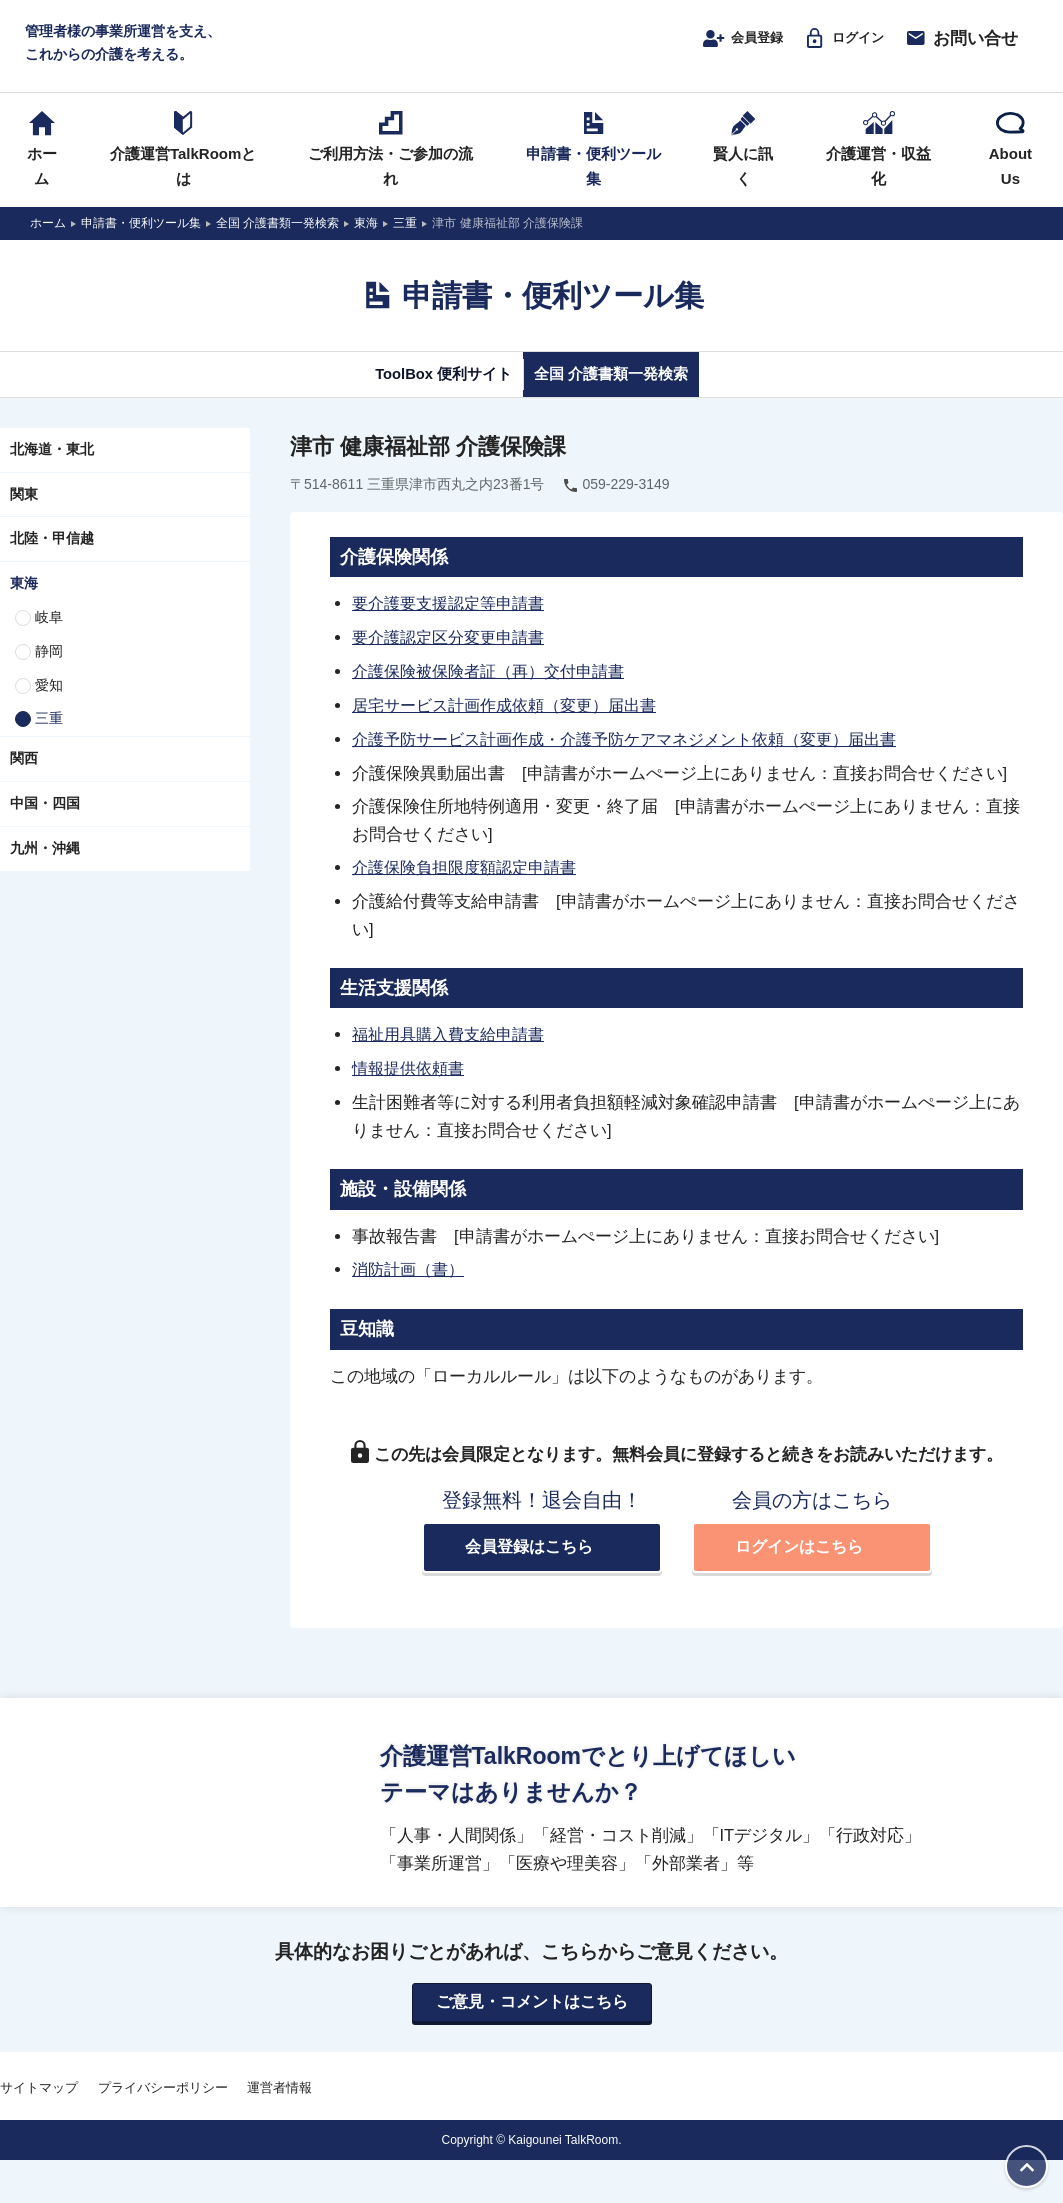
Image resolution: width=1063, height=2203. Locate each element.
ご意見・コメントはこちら (532, 2016)
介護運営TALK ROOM (531, 51)
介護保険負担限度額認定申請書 (471, 882)
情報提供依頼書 (411, 1082)
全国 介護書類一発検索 (628, 392)
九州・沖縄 (45, 867)
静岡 (49, 670)
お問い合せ (953, 47)
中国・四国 (45, 822)
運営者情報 (279, 2102)
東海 (24, 602)
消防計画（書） (411, 1282)
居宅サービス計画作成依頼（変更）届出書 (513, 722)
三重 (49, 738)
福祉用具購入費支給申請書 (454, 1049)
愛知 (49, 704)
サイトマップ (39, 2102)
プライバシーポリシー (163, 2102)
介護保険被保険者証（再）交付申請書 (496, 689)
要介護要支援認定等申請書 (454, 623)
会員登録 (714, 47)
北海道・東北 (52, 468)
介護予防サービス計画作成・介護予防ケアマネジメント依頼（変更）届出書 (641, 755)
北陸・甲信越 (52, 558)
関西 (24, 777)
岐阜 (49, 636)
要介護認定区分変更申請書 (454, 656)
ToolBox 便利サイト (424, 392)
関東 (24, 513)
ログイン (830, 47)
